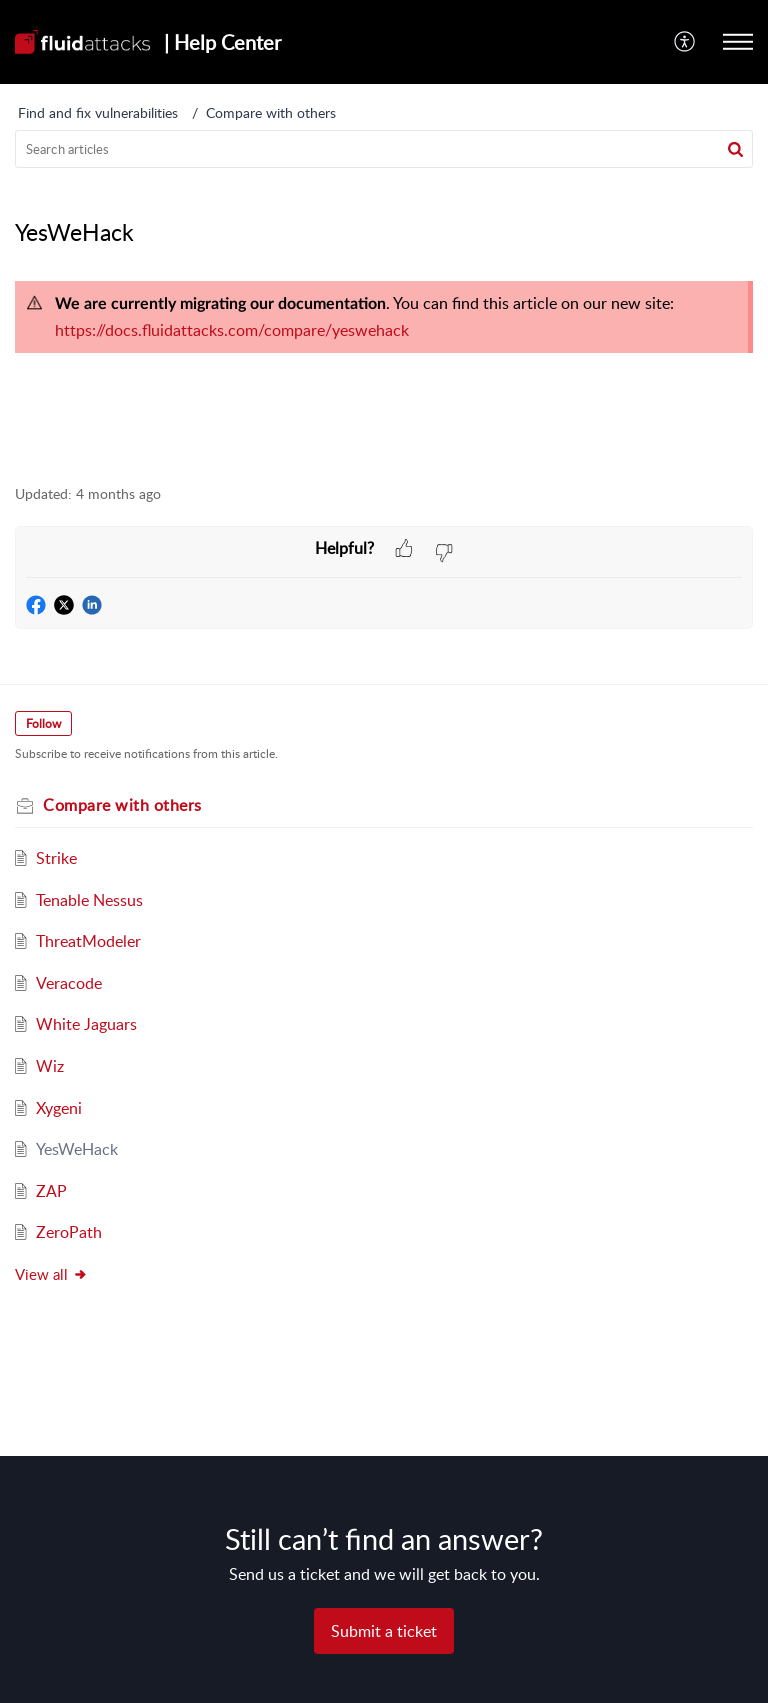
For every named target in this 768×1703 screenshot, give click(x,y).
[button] (685, 42)
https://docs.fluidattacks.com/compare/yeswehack (232, 330)
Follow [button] (43, 723)
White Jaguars (86, 1024)
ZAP (51, 1191)
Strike (56, 858)
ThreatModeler (88, 941)
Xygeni (59, 1108)
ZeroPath (69, 1232)
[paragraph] (384, 317)
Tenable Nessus (89, 900)
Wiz (50, 1066)
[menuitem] (685, 42)
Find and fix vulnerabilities (98, 112)
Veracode (69, 983)
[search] (384, 149)
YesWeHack (77, 1149)
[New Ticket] (384, 1631)
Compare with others (271, 112)
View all (51, 1274)
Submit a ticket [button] (384, 1631)
